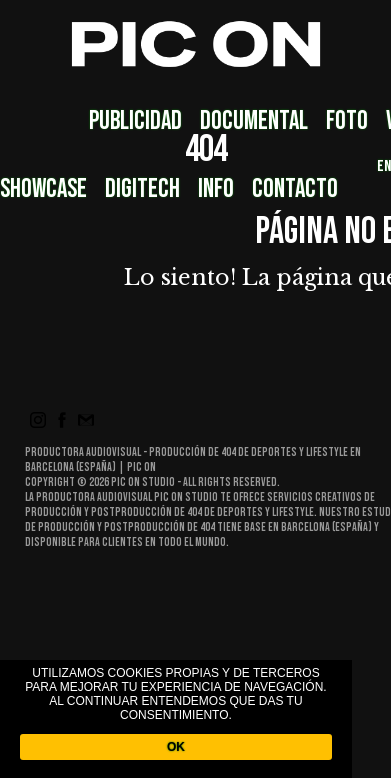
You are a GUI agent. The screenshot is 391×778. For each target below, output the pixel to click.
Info (216, 189)
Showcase (43, 189)
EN (384, 166)
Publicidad (135, 121)
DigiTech (142, 189)
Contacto (295, 189)
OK (176, 747)
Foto (347, 121)
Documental (254, 121)
